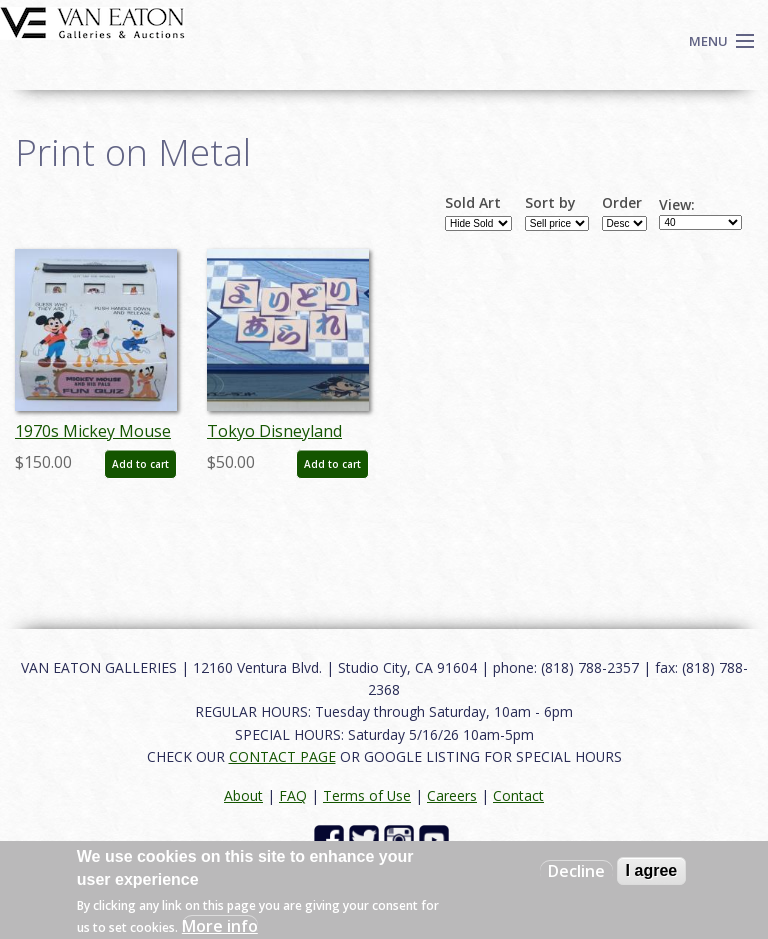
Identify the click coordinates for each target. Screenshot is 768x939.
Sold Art (473, 203)
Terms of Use (367, 795)
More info (220, 926)
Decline (576, 871)
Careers (452, 795)
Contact (518, 795)
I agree (652, 870)
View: (677, 205)
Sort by (550, 203)
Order (622, 203)
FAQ (293, 795)
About (243, 795)
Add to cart (140, 464)
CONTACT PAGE (282, 756)
